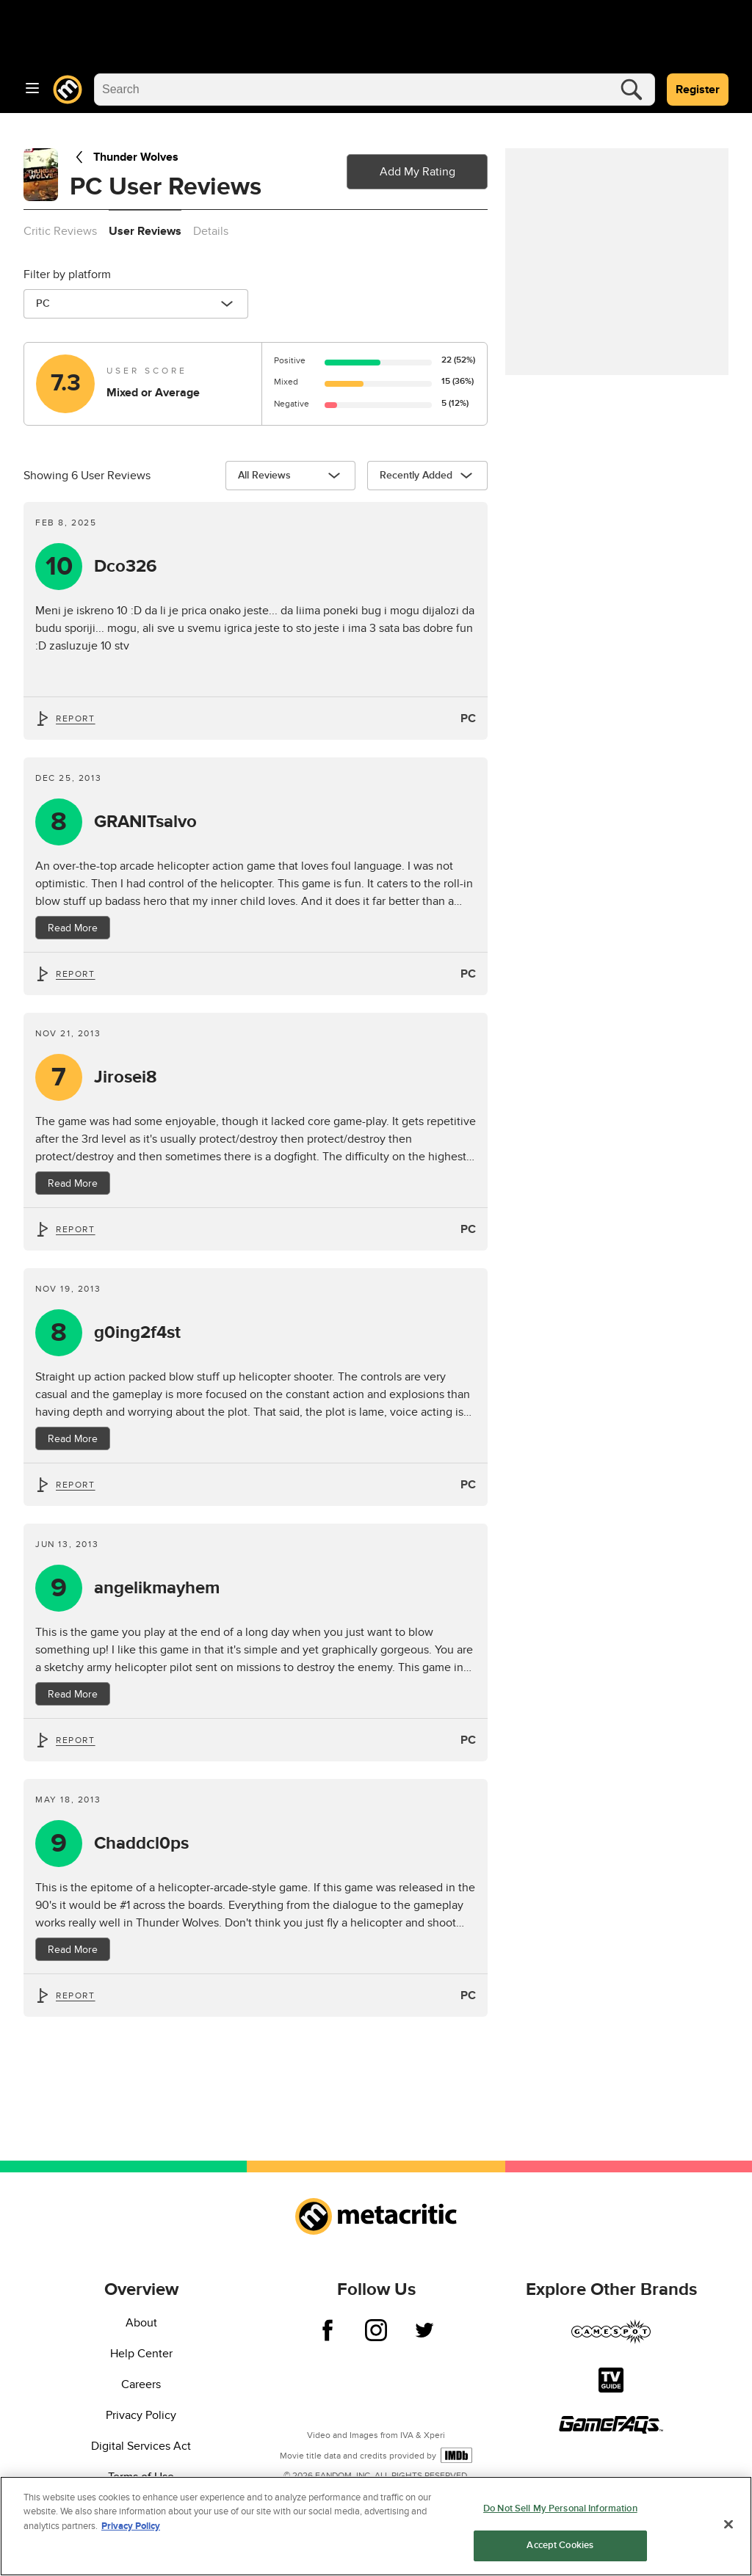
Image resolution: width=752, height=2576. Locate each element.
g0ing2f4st (137, 1332)
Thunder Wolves (124, 157)
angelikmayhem (157, 1588)
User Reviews (145, 231)
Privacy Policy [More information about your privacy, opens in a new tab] (130, 2530)
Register (698, 89)
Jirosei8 (125, 1077)
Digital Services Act (141, 2446)
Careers (141, 2384)
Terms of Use (141, 2477)
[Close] (728, 2529)
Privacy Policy (141, 2415)
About (141, 2322)
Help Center (141, 2353)
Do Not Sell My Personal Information (560, 2513)
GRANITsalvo (145, 822)
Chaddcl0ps (141, 1843)
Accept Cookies (560, 2550)
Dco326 (125, 566)
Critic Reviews (60, 231)
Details (210, 231)
